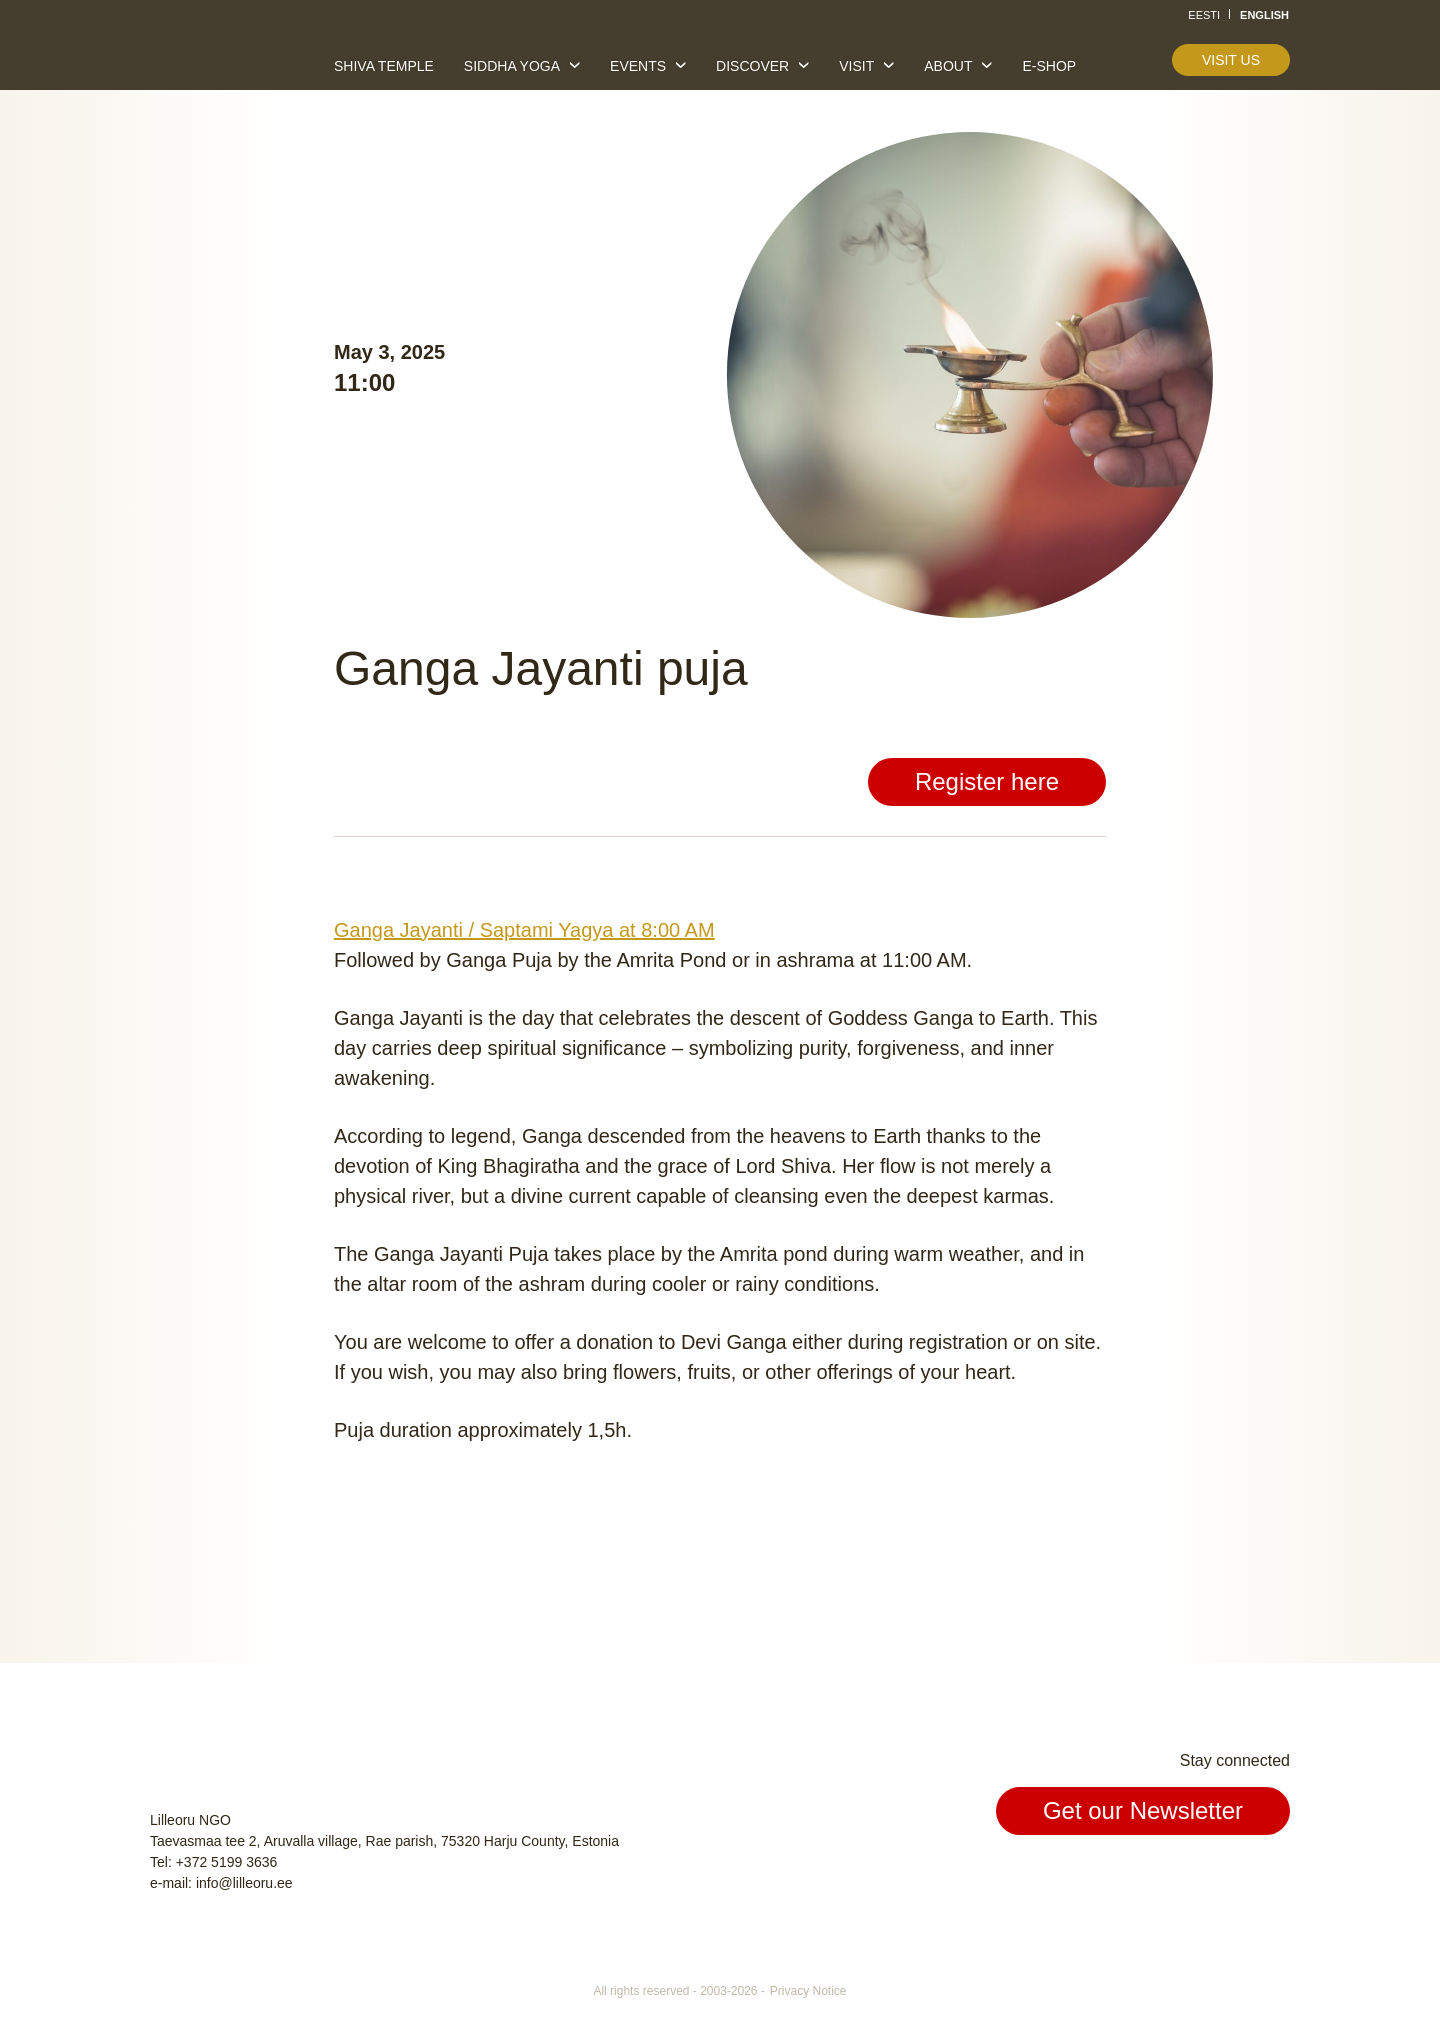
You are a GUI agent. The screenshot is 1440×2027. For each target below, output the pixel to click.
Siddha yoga (512, 66)
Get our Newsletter (1143, 1810)
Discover (752, 66)
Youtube (1272, 1877)
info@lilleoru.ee (244, 1883)
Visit (856, 66)
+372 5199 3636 (227, 1862)
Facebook (1180, 1877)
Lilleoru (211, 59)
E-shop (1049, 66)
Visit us (1231, 60)
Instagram (1226, 1877)
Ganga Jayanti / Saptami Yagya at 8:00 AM (524, 930)
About (948, 66)
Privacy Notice (808, 1991)
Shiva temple (384, 66)
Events (638, 66)
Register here (987, 781)
